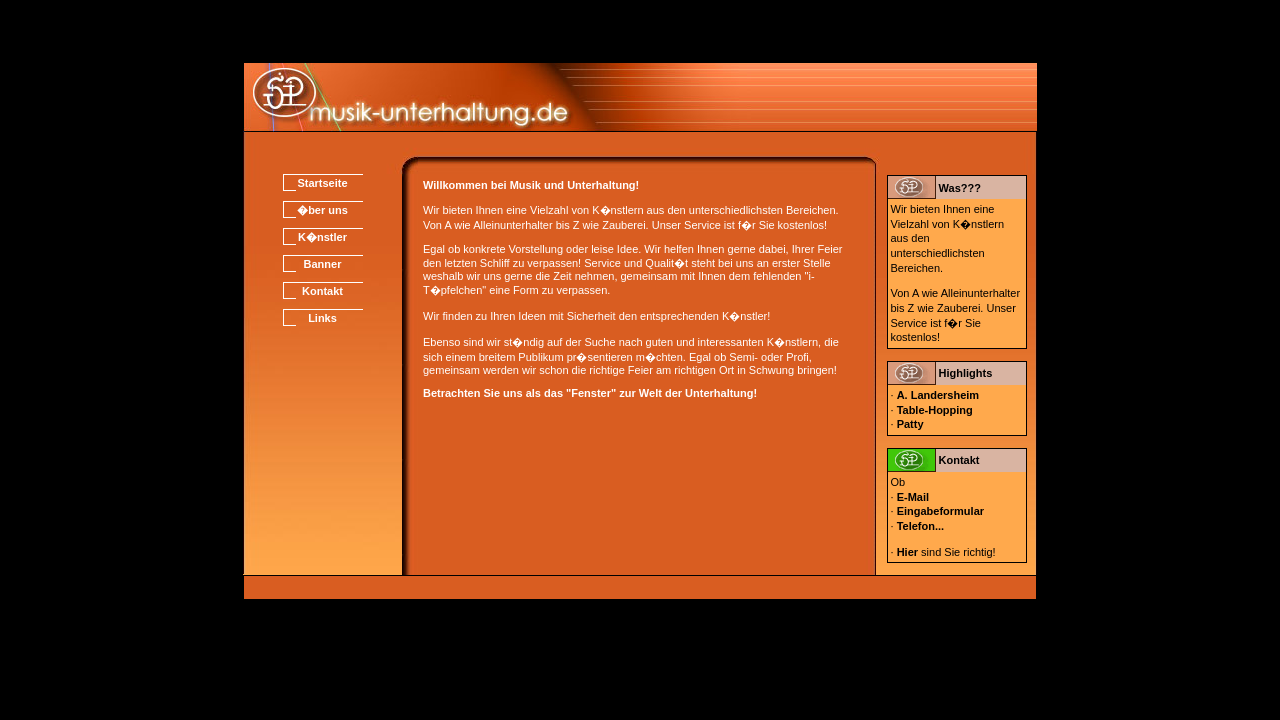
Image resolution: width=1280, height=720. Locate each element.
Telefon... (920, 526)
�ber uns (322, 210)
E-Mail (913, 497)
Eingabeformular (940, 511)
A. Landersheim (938, 395)
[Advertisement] (640, 30)
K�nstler (322, 237)
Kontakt (322, 291)
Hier (907, 552)
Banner (323, 264)
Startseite (322, 183)
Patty (910, 424)
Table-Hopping (935, 410)
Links (322, 318)
